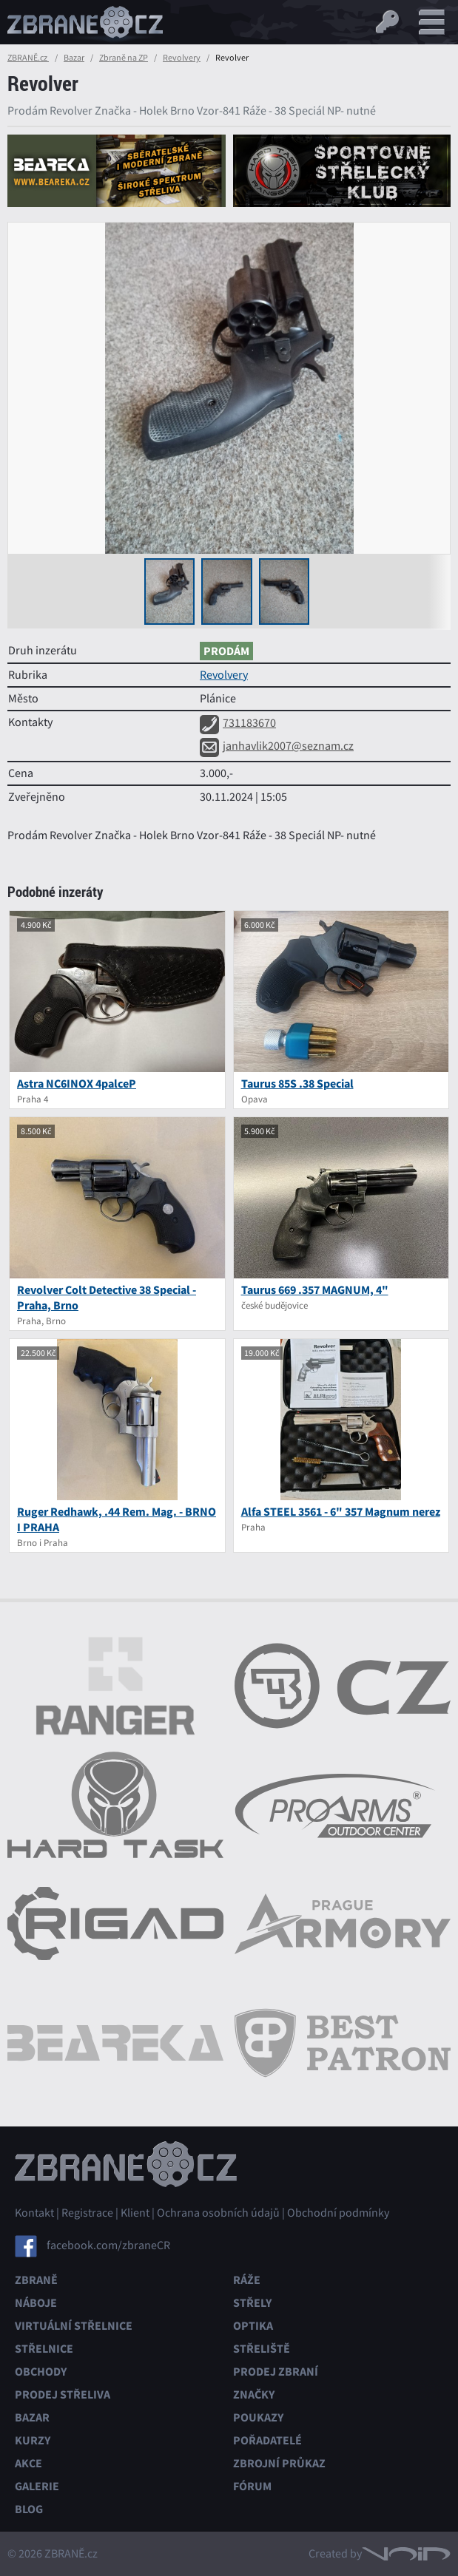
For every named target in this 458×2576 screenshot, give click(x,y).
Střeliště (261, 2348)
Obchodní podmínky (338, 2213)
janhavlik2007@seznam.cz (277, 746)
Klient (135, 2213)
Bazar (74, 58)
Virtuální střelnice (73, 2325)
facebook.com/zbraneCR (108, 2245)
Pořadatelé (267, 2440)
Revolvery (182, 58)
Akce (28, 2463)
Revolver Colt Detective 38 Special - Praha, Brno (106, 1297)
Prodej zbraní (275, 2371)
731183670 (238, 723)
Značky (254, 2394)
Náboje (36, 2303)
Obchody (41, 2371)
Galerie (37, 2486)
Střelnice (44, 2348)
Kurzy (32, 2440)
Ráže (246, 2280)
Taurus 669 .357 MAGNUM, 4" (314, 1290)
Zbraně (36, 2280)
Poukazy (258, 2417)
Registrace (87, 2213)
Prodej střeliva (62, 2394)
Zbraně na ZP (123, 58)
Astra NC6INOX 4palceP (76, 1083)
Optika (253, 2325)
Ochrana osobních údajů (218, 2213)
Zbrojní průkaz (279, 2463)
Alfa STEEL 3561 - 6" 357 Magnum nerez (340, 1511)
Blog (29, 2509)
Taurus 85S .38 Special (297, 1083)
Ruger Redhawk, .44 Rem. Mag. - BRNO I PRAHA (116, 1519)
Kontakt (34, 2213)
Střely (252, 2303)
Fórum (252, 2486)
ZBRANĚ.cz (28, 58)
